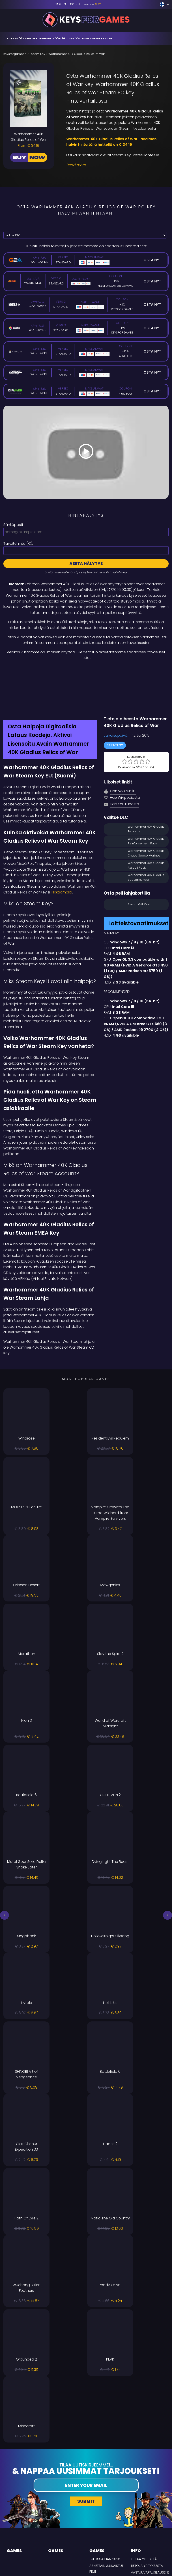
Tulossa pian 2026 (104, 2523)
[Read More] (114, 165)
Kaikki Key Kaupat (101, 38)
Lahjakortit (30, 38)
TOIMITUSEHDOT (143, 2550)
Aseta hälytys (86, 563)
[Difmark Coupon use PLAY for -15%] (86, 670)
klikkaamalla (62, 856)
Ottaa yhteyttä (144, 2523)
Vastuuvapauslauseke (150, 2536)
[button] (4, 1879)
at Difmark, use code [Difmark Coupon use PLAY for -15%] (78, 4)
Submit (86, 2465)
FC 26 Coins (68, 38)
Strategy (115, 710)
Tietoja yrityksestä (147, 2530)
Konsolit (49, 38)
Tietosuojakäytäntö (148, 2543)
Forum (83, 38)
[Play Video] (86, 452)
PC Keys (14, 38)
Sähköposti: (13, 524)
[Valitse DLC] (84, 235)
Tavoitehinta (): (18, 543)
